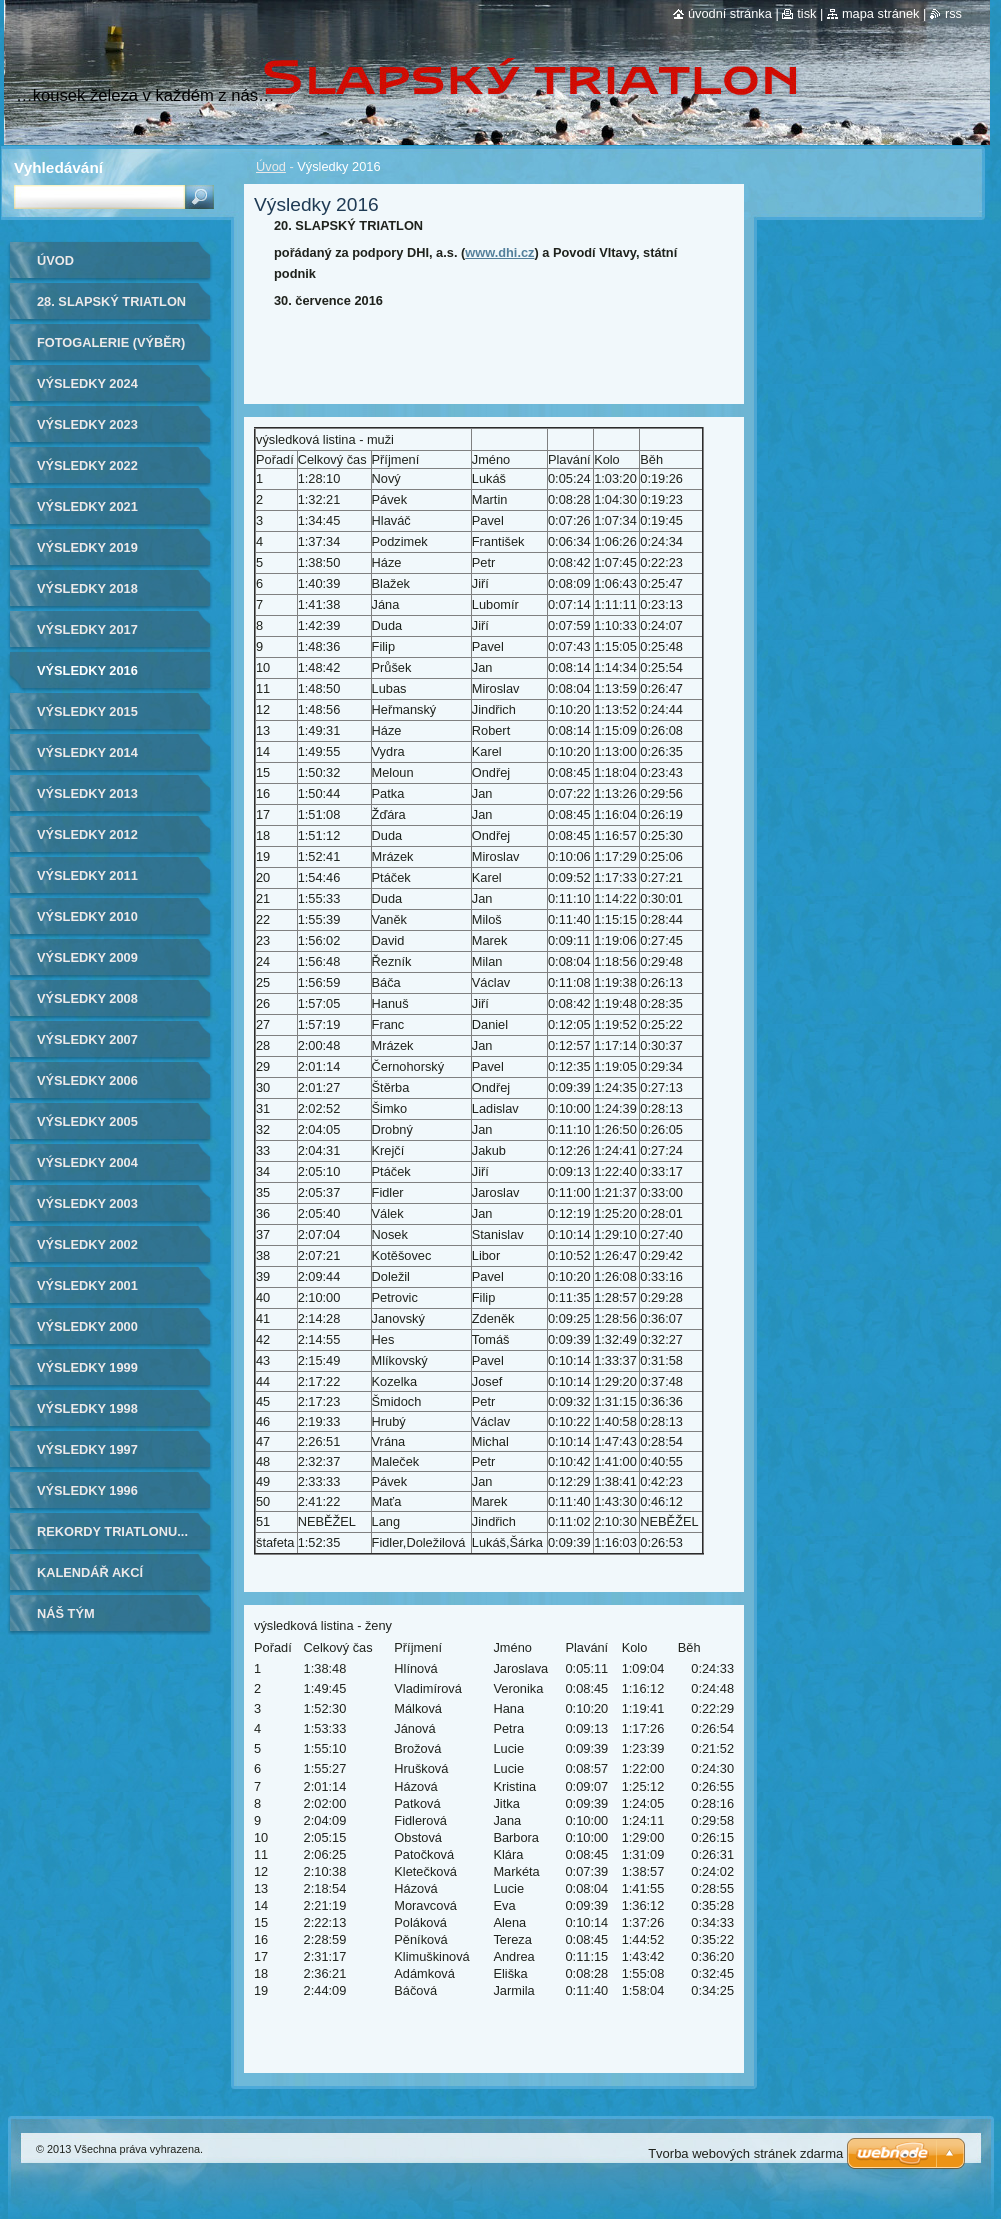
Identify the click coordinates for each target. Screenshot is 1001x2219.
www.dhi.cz (499, 252)
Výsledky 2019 (87, 547)
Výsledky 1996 (87, 1490)
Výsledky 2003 (87, 1203)
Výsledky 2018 (87, 588)
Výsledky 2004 (87, 1162)
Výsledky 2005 (87, 1121)
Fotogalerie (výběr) (111, 342)
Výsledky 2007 (87, 1039)
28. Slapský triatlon (111, 301)
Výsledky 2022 (87, 465)
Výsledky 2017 (87, 629)
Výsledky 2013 (87, 793)
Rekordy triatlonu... (112, 1531)
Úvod (271, 166)
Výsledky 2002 (87, 1244)
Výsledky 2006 (87, 1080)
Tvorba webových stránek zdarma (745, 2153)
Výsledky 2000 (87, 1326)
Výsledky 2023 (87, 424)
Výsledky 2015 (87, 711)
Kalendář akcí (90, 1572)
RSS (953, 13)
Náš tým (66, 1613)
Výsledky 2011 (87, 875)
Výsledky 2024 (87, 383)
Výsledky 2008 (87, 998)
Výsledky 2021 (87, 506)
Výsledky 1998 (87, 1408)
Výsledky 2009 (87, 957)
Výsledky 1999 (87, 1367)
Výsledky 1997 (87, 1449)
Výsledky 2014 (87, 752)
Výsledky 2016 (87, 670)
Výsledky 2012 (87, 834)
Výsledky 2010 (87, 916)
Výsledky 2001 (87, 1285)
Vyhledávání (58, 167)
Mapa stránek (881, 13)
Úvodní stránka (730, 13)
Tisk (806, 13)
